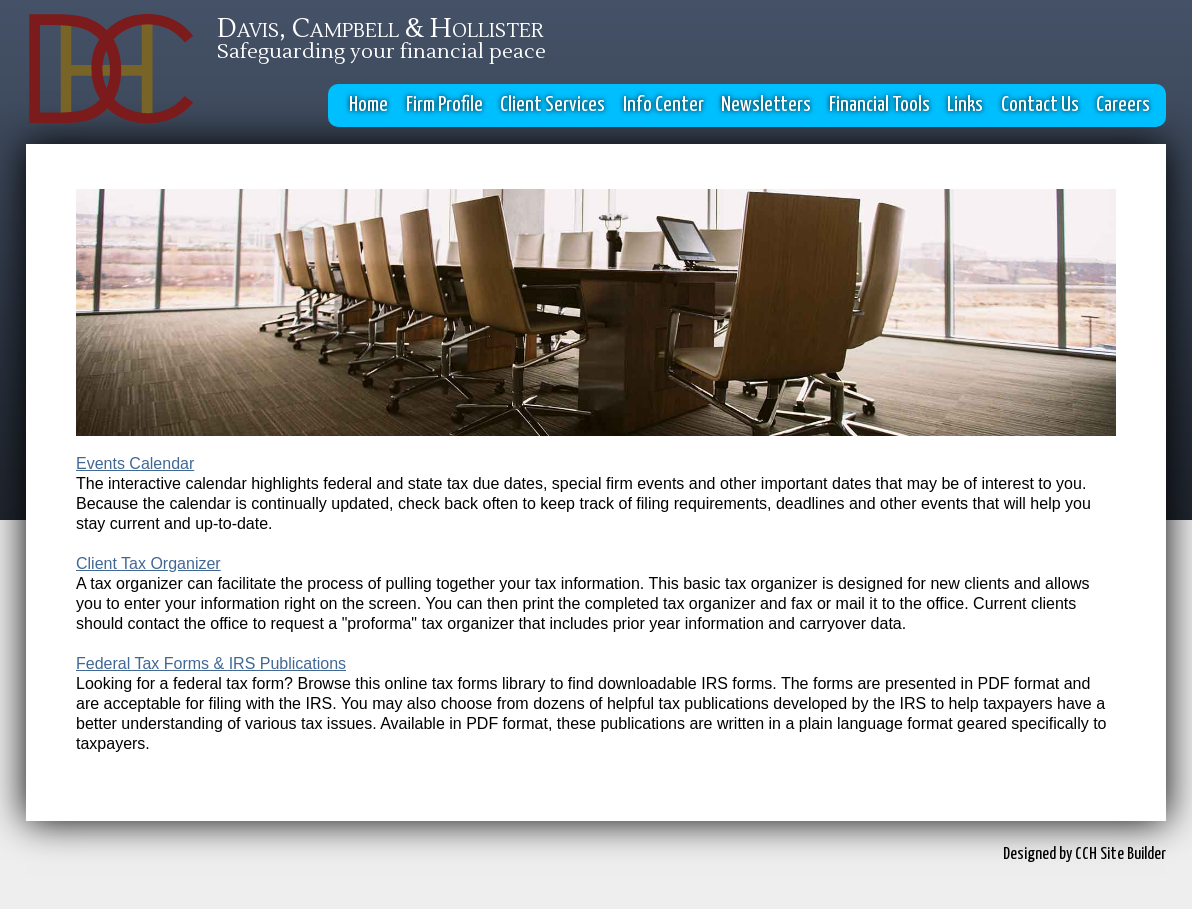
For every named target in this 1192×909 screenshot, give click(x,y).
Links (965, 105)
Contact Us (1040, 105)
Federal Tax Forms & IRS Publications (211, 663)
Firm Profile (444, 105)
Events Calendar (135, 463)
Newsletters (766, 105)
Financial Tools (879, 105)
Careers (1123, 105)
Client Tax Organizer (148, 563)
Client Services (552, 105)
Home (368, 105)
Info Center (663, 105)
